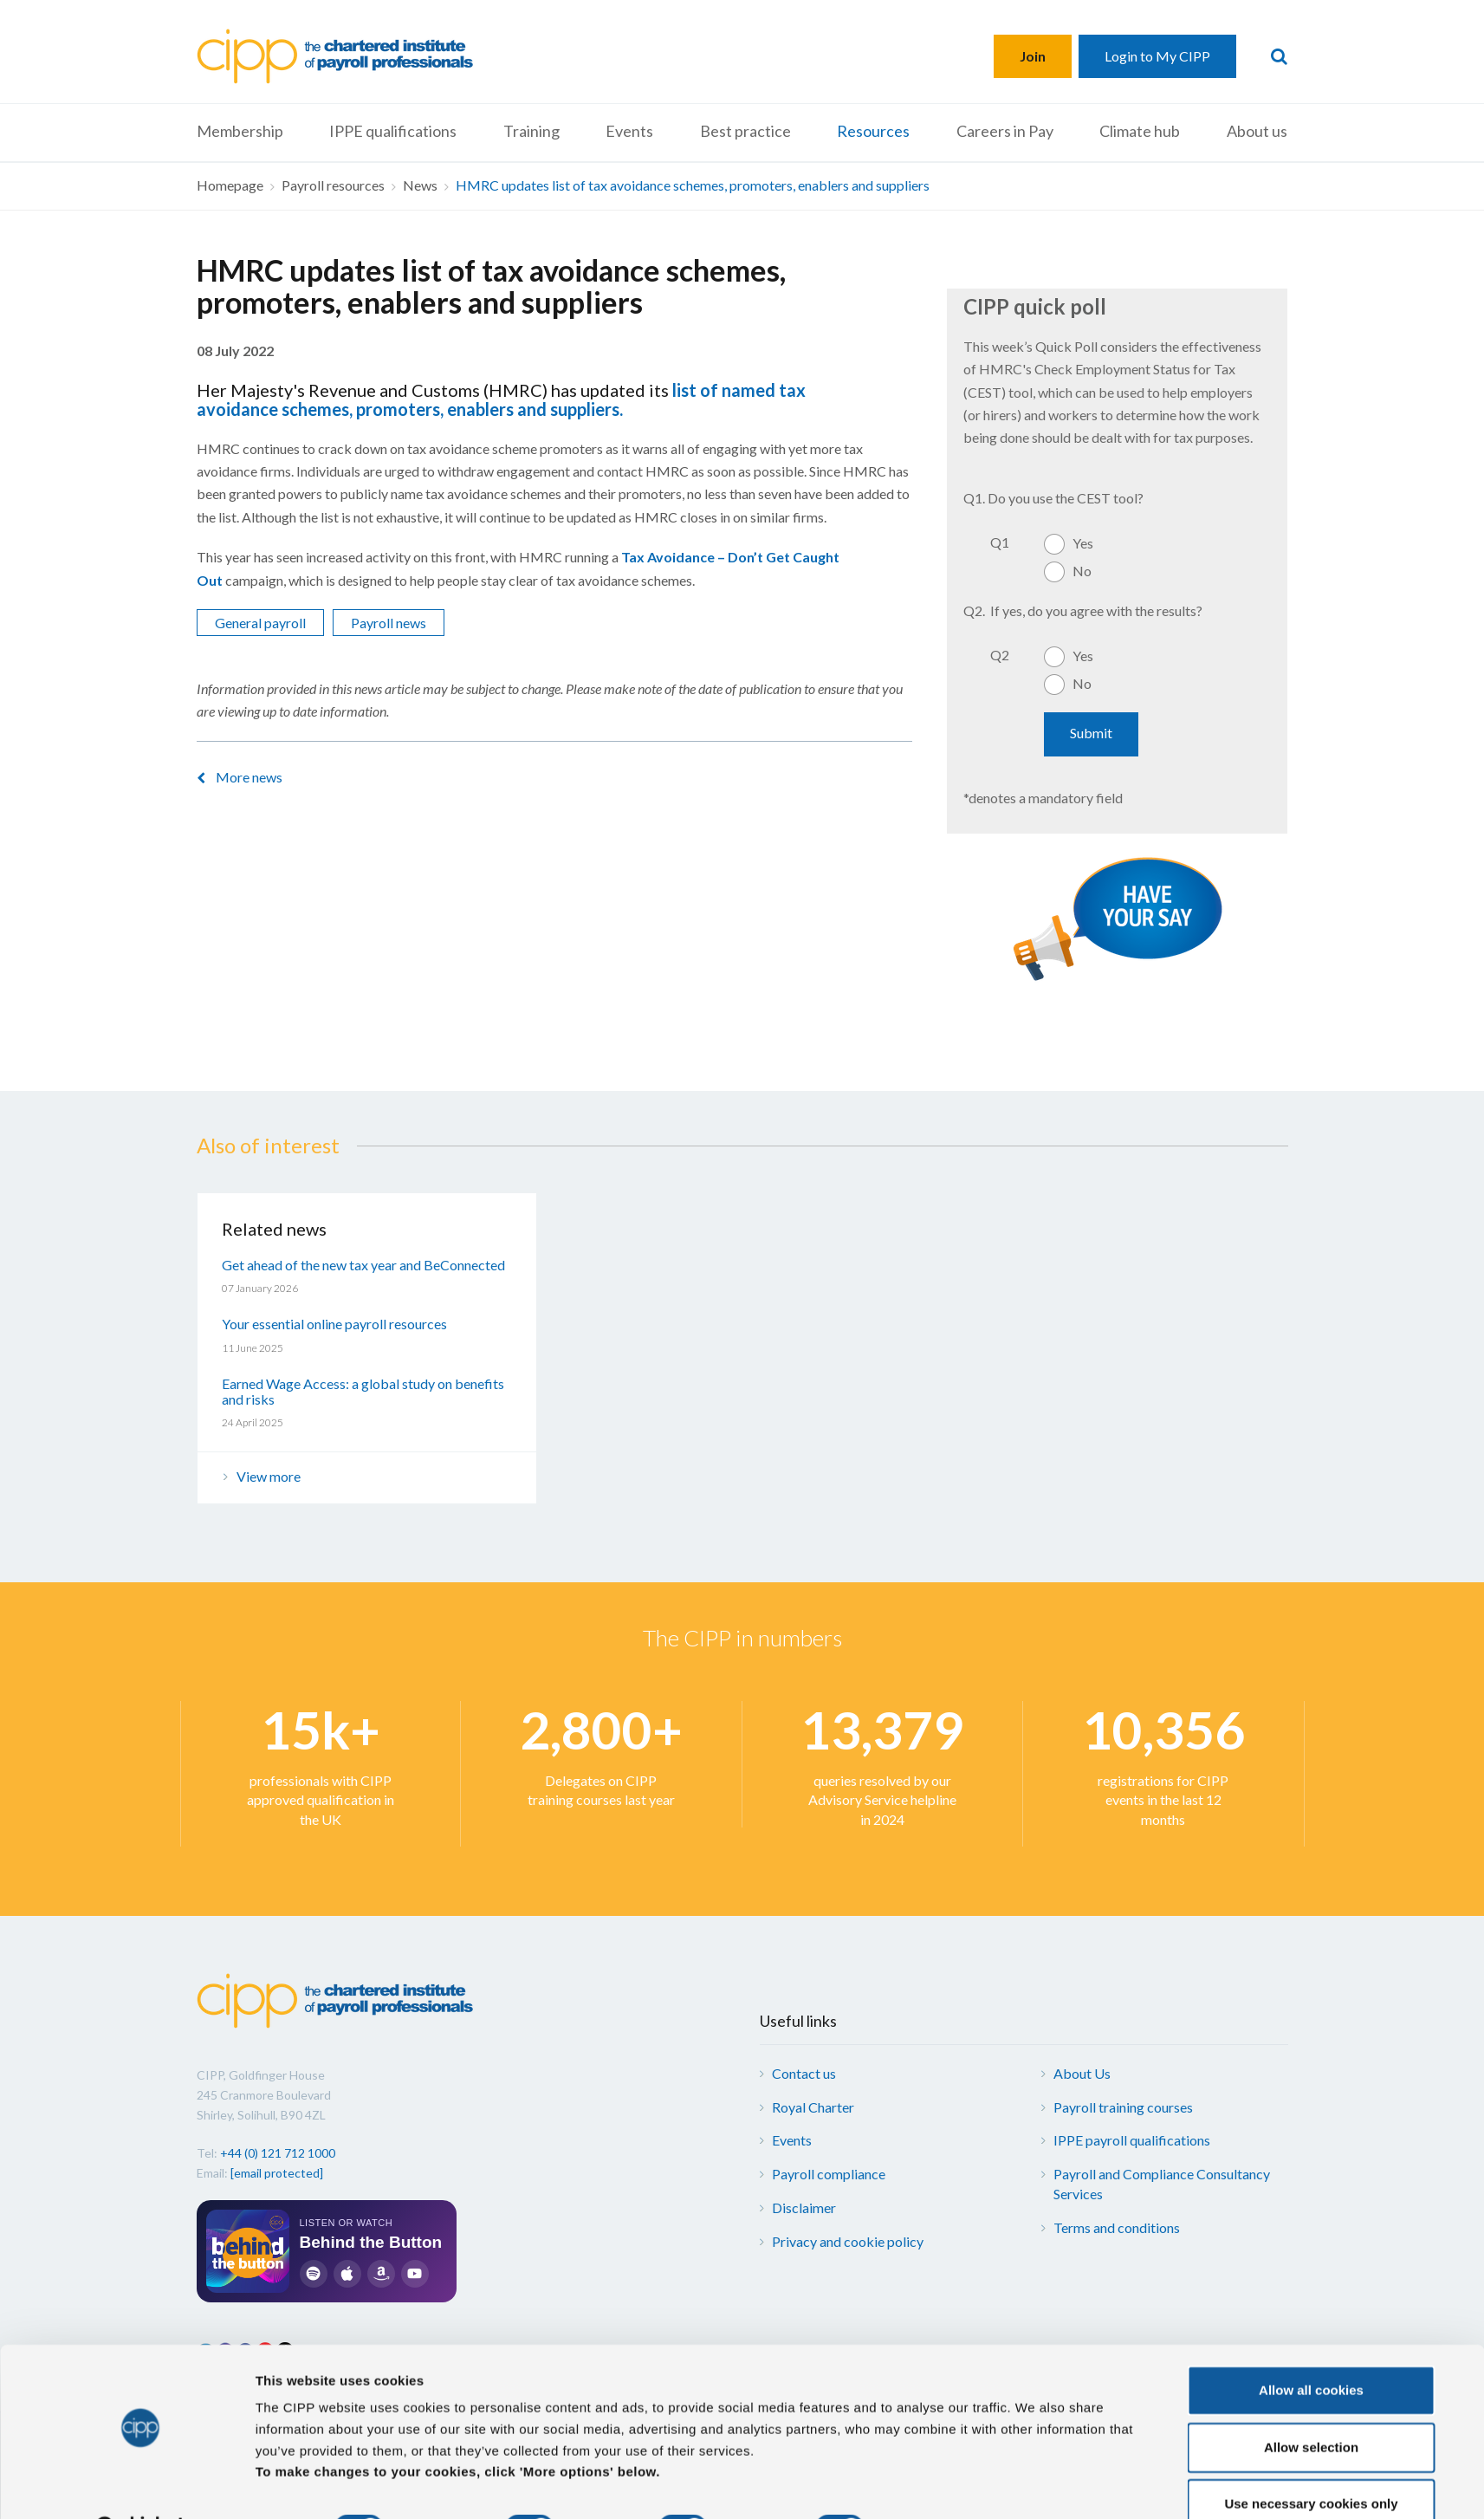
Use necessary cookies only (1310, 2459)
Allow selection (1311, 2403)
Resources (873, 130)
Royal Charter (813, 2107)
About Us (1082, 2073)
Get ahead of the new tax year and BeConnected (363, 1264)
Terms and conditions (1116, 2227)
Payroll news (388, 622)
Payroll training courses (1123, 2107)
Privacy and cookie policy (847, 2241)
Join (1033, 56)
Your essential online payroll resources (334, 1323)
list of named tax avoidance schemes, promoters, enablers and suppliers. (501, 399)
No (1082, 570)
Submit (1091, 732)
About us (1257, 130)
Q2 (999, 654)
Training (531, 130)
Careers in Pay (1004, 130)
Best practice (745, 130)
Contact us (804, 2073)
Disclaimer (804, 2207)
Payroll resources (333, 185)
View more (269, 1476)
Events (629, 130)
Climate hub (1139, 130)
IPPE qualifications (393, 130)
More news (249, 777)
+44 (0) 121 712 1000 (277, 2153)
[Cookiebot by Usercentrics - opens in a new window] (140, 2485)
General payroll (260, 622)
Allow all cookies (1311, 2346)
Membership (240, 130)
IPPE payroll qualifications (1131, 2140)
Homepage (230, 185)
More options (938, 2484)
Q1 (999, 542)
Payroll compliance (828, 2173)
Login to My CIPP (1157, 56)
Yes (1082, 543)
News (420, 185)
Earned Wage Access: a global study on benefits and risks (363, 1391)
